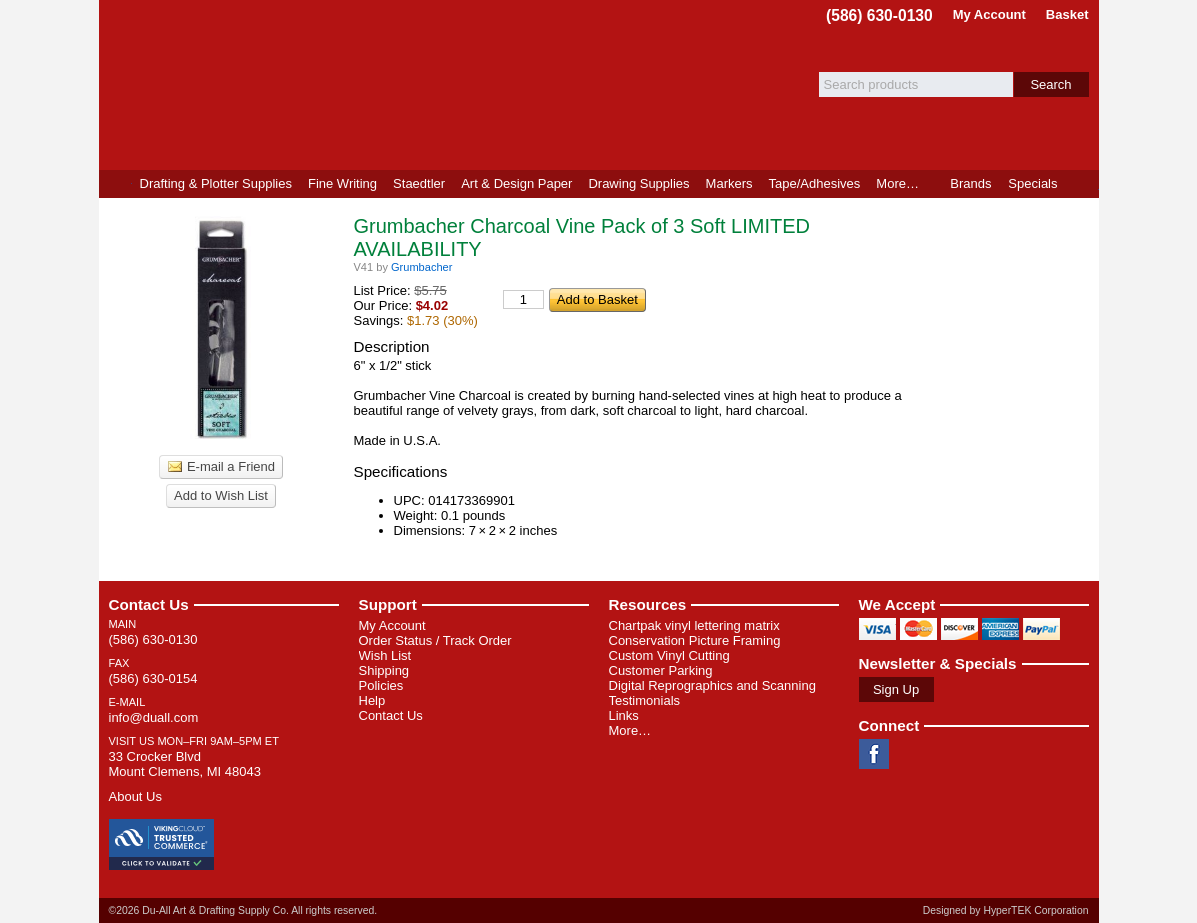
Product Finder (1082, 184)
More (897, 183)
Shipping (384, 670)
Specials (1032, 183)
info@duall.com (154, 717)
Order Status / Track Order (435, 640)
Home (115, 184)
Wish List (385, 655)
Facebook (874, 754)
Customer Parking (661, 670)
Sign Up (896, 689)
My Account (989, 14)
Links (624, 715)
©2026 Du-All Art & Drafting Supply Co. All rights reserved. (243, 910)
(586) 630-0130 (879, 15)
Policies (381, 685)
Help (372, 700)
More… (630, 730)
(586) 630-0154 (153, 678)
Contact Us (149, 604)
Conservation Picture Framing (695, 640)
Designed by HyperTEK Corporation (1006, 910)
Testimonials (645, 700)
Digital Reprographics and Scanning (712, 685)
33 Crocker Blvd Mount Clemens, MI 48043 (185, 764)
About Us (135, 796)
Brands (970, 183)
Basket (1067, 14)
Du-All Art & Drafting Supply (332, 85)
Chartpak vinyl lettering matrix (694, 625)
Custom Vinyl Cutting (669, 655)
